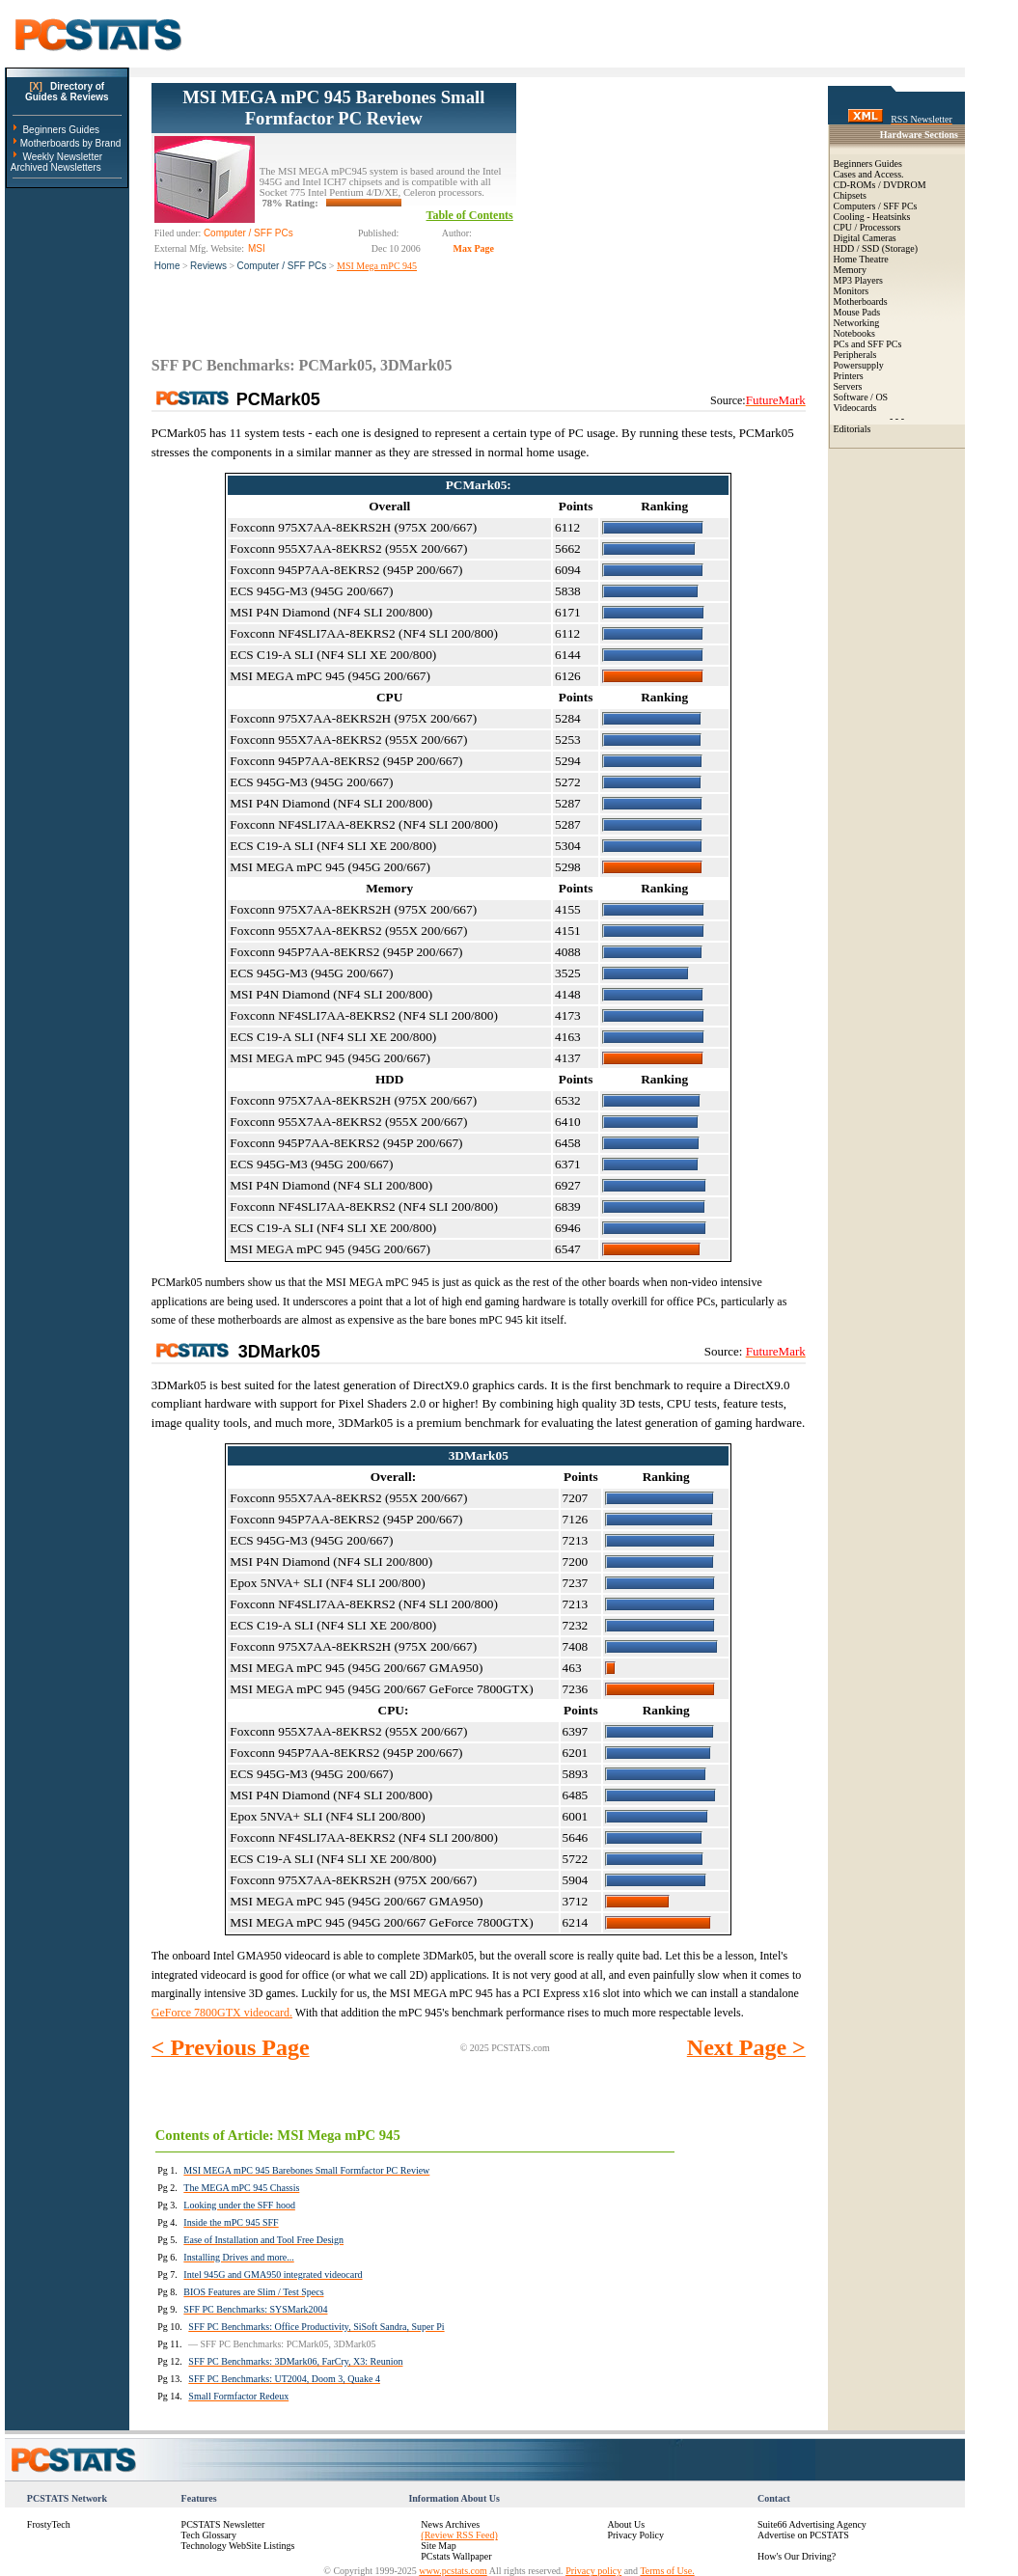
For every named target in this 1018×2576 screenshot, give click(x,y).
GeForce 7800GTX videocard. (221, 2012)
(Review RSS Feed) (459, 2535)
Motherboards (861, 301)
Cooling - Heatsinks (872, 216)
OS (881, 397)
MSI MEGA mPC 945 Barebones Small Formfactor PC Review (333, 107)
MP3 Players (858, 280)
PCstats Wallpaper (456, 2556)
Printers (849, 375)
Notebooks (854, 333)
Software (851, 397)
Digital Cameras (865, 238)
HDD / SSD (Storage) (876, 248)
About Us (626, 2524)
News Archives (450, 2524)
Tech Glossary (208, 2535)
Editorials (852, 429)
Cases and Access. (869, 174)
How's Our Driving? (796, 2556)
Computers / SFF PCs (876, 206)
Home (167, 265)
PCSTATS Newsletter (223, 2524)
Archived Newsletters (56, 167)
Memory (850, 269)
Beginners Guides (60, 129)
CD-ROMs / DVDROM (880, 184)
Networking (857, 322)
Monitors (851, 291)
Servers (848, 386)
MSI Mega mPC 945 (377, 265)
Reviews (208, 265)
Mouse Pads (857, 312)
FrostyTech (48, 2524)
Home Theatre (861, 259)
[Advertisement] (661, 203)
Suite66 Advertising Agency (812, 2524)
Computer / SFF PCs (282, 265)
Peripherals (855, 354)
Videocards (855, 407)
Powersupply (859, 365)
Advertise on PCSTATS (803, 2535)
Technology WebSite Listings (238, 2545)
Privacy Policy (635, 2535)
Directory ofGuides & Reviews (67, 91)
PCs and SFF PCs (868, 344)
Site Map (438, 2545)
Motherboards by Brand (71, 143)
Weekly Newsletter (62, 156)
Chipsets (850, 195)
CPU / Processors (867, 227)
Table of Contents (469, 215)
